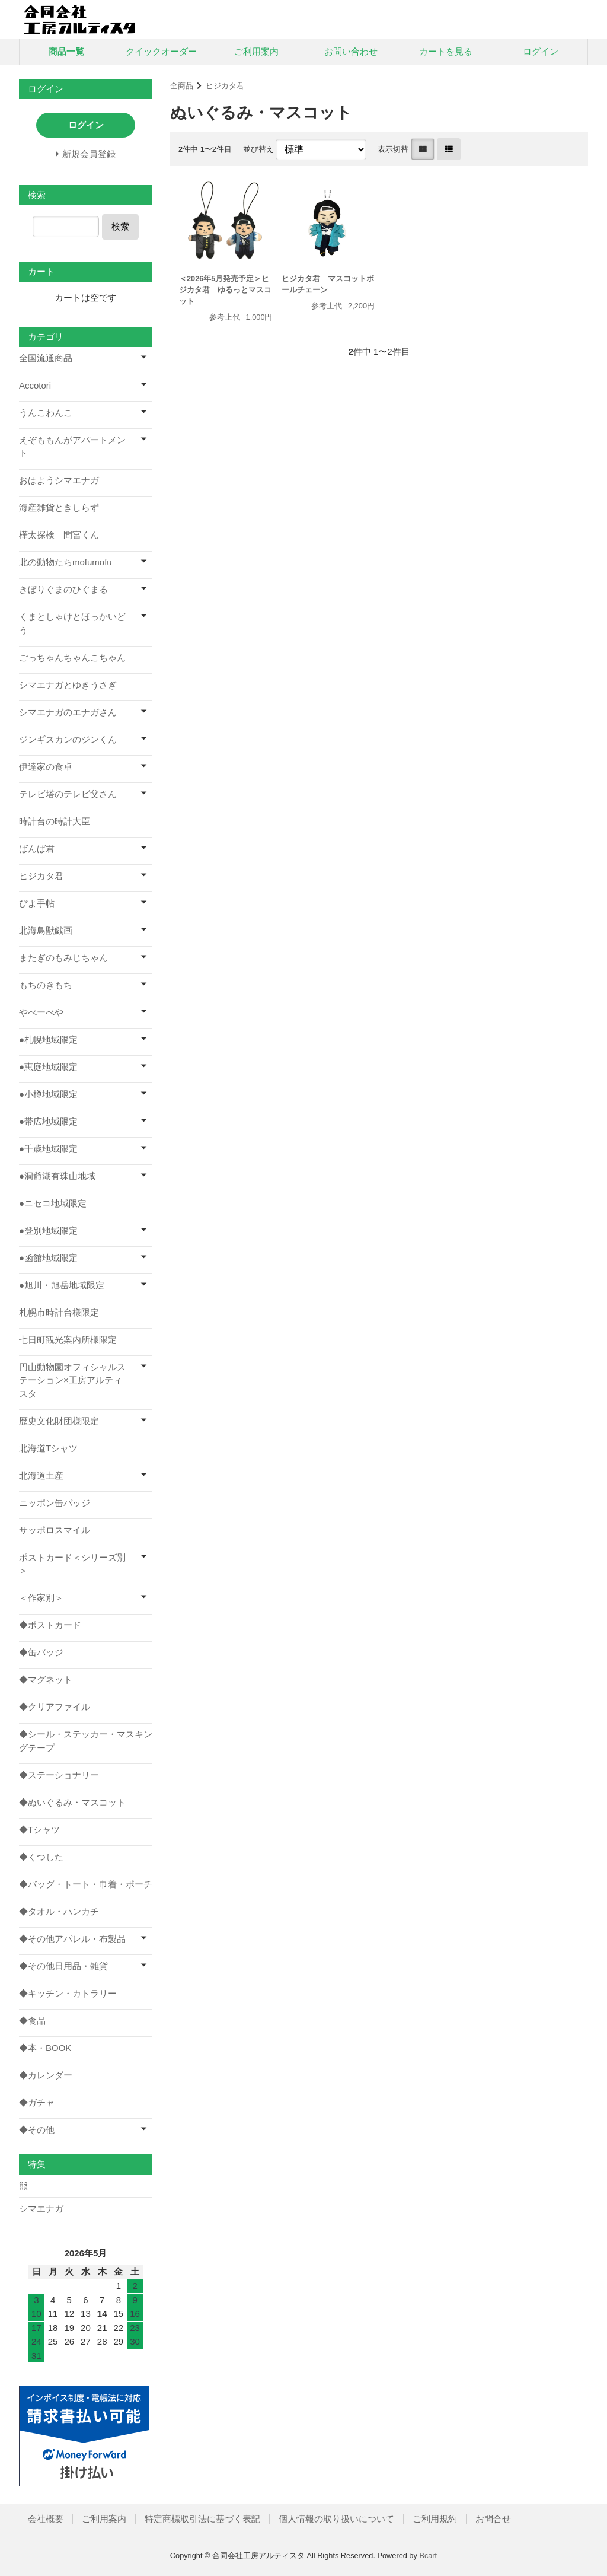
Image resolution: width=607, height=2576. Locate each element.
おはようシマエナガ (59, 480)
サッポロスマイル (54, 1530)
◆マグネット (45, 1679)
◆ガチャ (37, 2102)
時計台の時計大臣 (54, 821)
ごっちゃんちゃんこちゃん (72, 657)
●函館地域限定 (48, 1258)
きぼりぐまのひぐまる (63, 589)
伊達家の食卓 (45, 767)
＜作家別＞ (41, 1598)
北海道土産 (41, 1475)
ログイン (540, 51)
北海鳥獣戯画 (45, 930)
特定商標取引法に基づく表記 (202, 2519)
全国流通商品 (45, 358)
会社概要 (45, 2519)
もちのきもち (45, 985)
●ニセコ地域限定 (53, 1203)
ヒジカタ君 (225, 85)
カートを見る (445, 51)
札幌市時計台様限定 (59, 1312)
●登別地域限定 (48, 1230)
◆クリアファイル (54, 1707)
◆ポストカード (50, 1625)
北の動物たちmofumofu (65, 562)
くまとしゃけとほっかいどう (72, 623)
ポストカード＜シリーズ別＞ (72, 1564)
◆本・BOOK (45, 2048)
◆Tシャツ (39, 1829)
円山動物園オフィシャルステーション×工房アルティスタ (72, 1380)
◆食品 (32, 2020)
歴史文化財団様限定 (59, 1421)
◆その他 (37, 2130)
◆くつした (41, 1857)
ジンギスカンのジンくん (68, 739)
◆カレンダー (45, 2075)
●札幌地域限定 (48, 1039)
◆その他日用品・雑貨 (63, 1966)
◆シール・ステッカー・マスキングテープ (85, 1741)
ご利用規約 (435, 2519)
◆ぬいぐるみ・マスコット (72, 1802)
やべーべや (41, 1012)
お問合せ (493, 2519)
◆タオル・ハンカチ (59, 1911)
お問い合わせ (351, 51)
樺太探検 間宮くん (59, 535)
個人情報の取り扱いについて (336, 2519)
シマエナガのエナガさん (68, 712)
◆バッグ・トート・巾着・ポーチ (85, 1884)
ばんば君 (37, 848)
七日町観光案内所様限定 (68, 1340)
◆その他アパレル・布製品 (72, 1939)
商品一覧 (66, 51)
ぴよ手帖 (37, 903)
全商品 (181, 85)
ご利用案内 (256, 51)
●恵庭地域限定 (48, 1067)
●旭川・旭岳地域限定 (61, 1285)
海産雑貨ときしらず (59, 507)
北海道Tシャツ (48, 1448)
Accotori (35, 385)
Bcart (428, 2555)
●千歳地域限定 (48, 1149)
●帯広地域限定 (48, 1121)
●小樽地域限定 (48, 1094)
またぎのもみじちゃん (63, 958)
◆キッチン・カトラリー (68, 1993)
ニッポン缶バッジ (54, 1503)
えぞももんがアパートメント (72, 446)
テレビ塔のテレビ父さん (68, 794)
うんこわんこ (45, 412)
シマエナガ (41, 2209)
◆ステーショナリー (59, 1775)
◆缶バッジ (41, 1652)
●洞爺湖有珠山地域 (57, 1176)
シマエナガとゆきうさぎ (68, 685)
